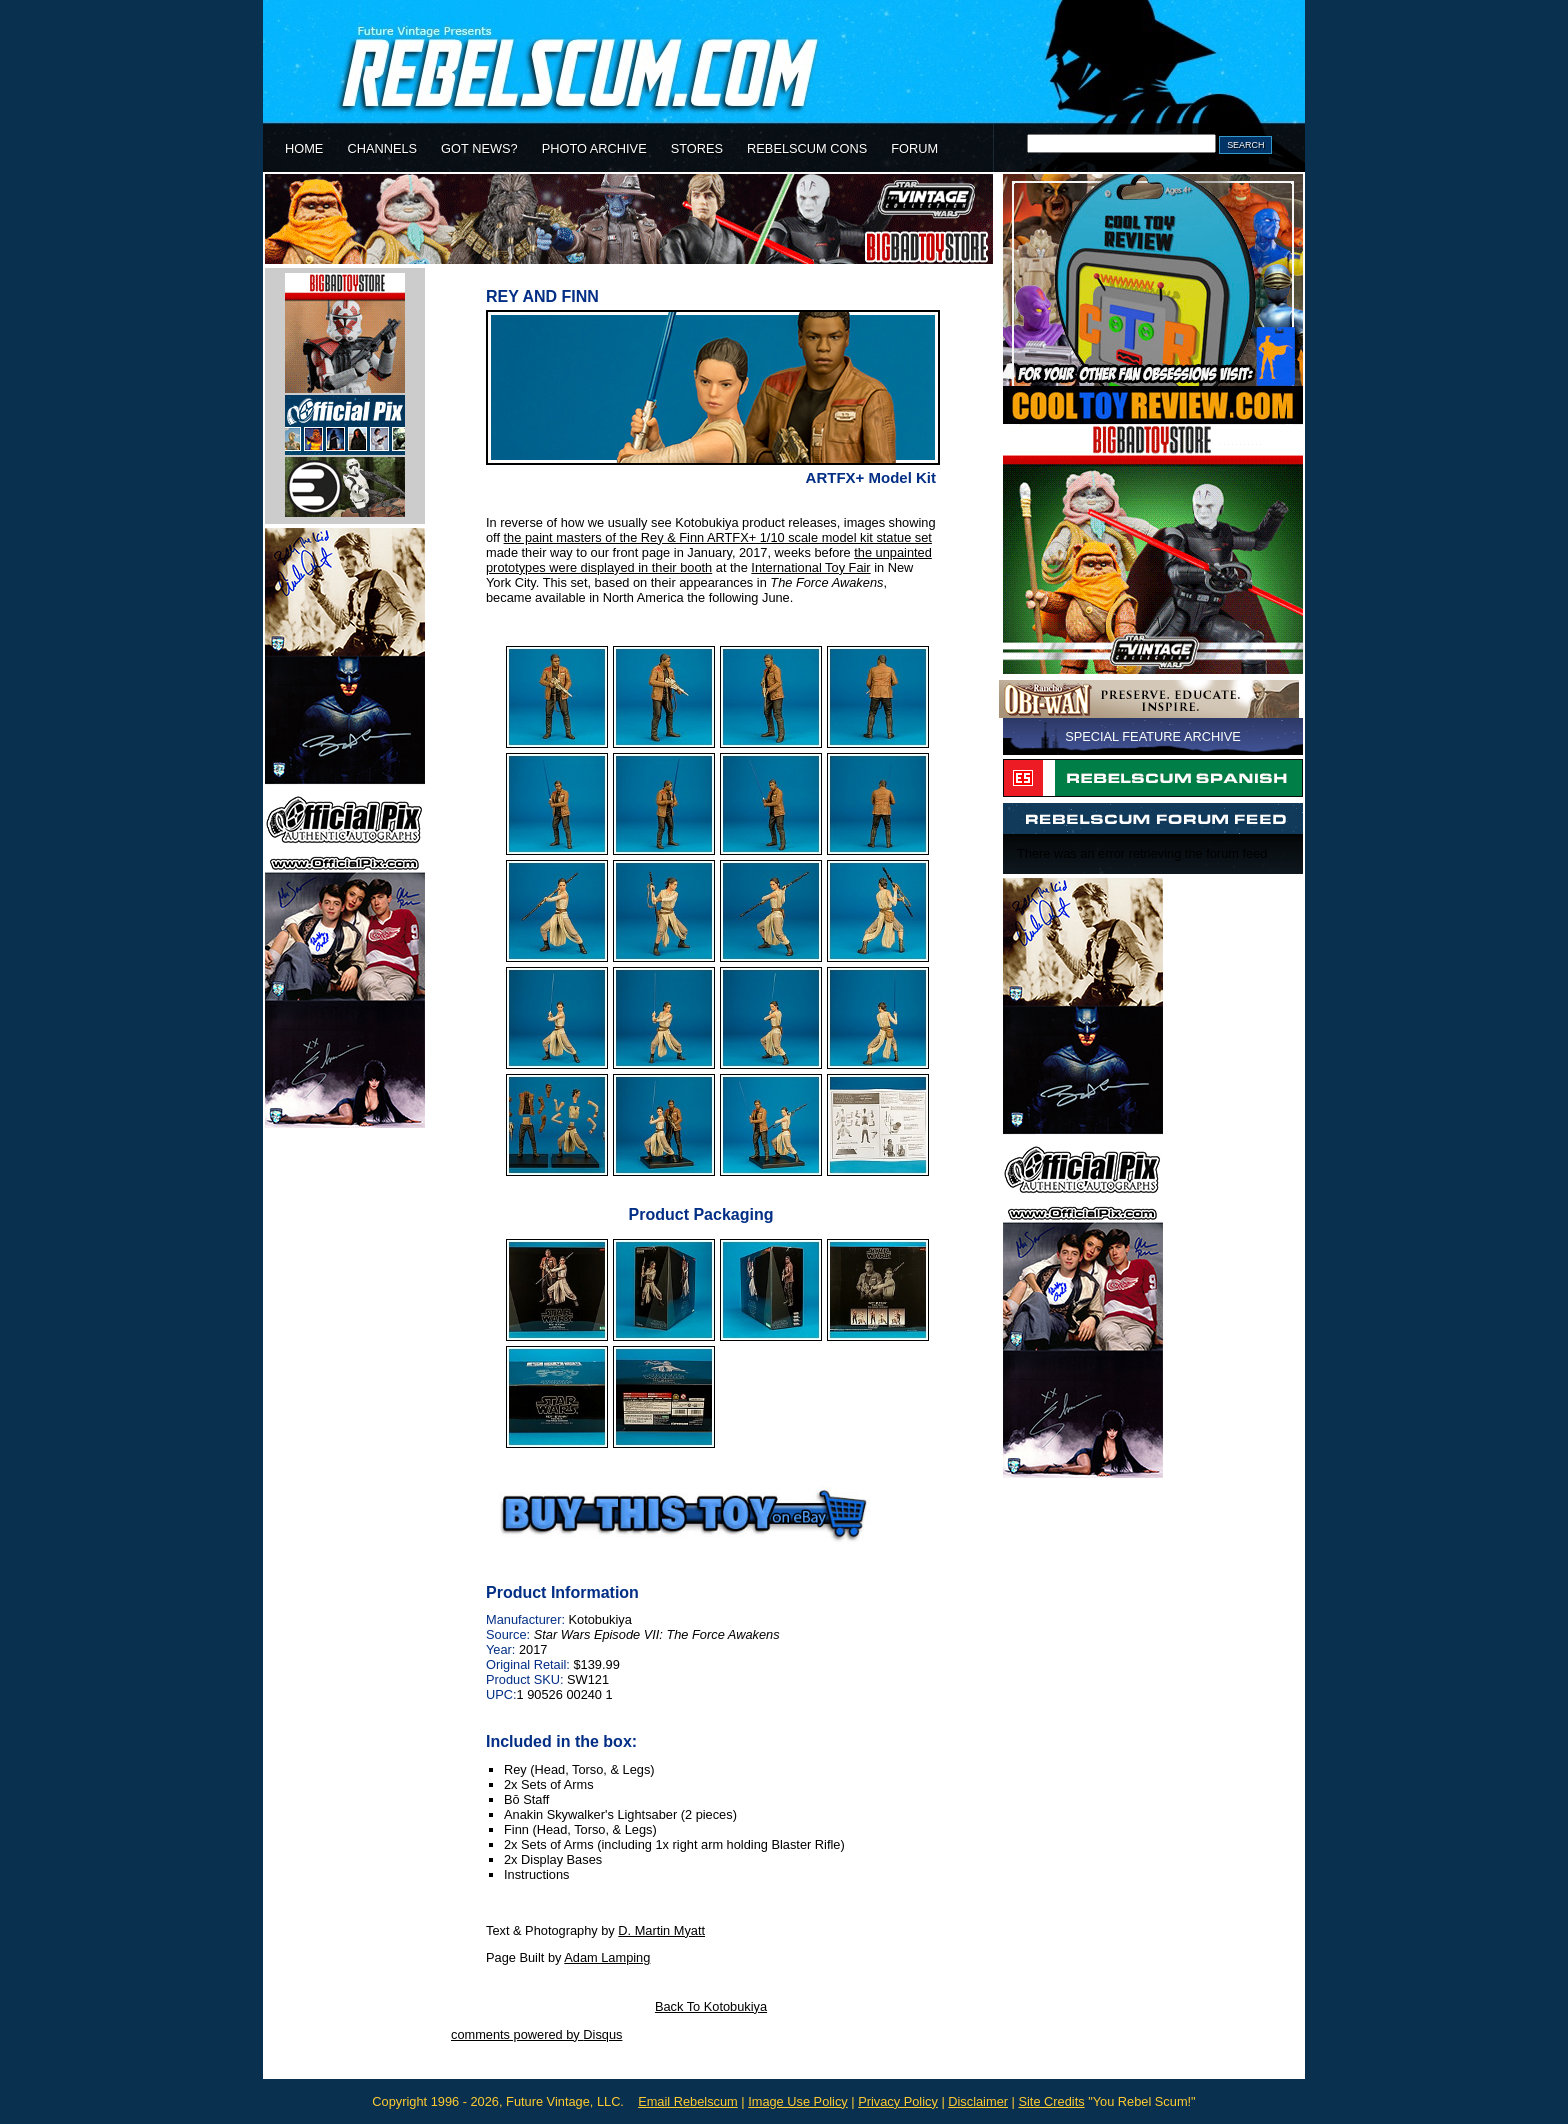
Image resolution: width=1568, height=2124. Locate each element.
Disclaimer (978, 2101)
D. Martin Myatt (661, 1930)
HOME (304, 148)
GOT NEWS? (479, 148)
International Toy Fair (810, 567)
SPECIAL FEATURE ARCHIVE (1153, 736)
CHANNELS (382, 148)
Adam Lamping (607, 1957)
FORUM (914, 148)
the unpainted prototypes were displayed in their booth (709, 560)
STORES (697, 148)
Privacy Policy (898, 2101)
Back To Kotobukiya (711, 2006)
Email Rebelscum (688, 2101)
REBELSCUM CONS (807, 148)
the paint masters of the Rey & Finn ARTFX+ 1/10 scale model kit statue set (718, 537)
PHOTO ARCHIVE (594, 148)
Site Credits (1051, 2101)
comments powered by (536, 2034)
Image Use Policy (798, 2101)
